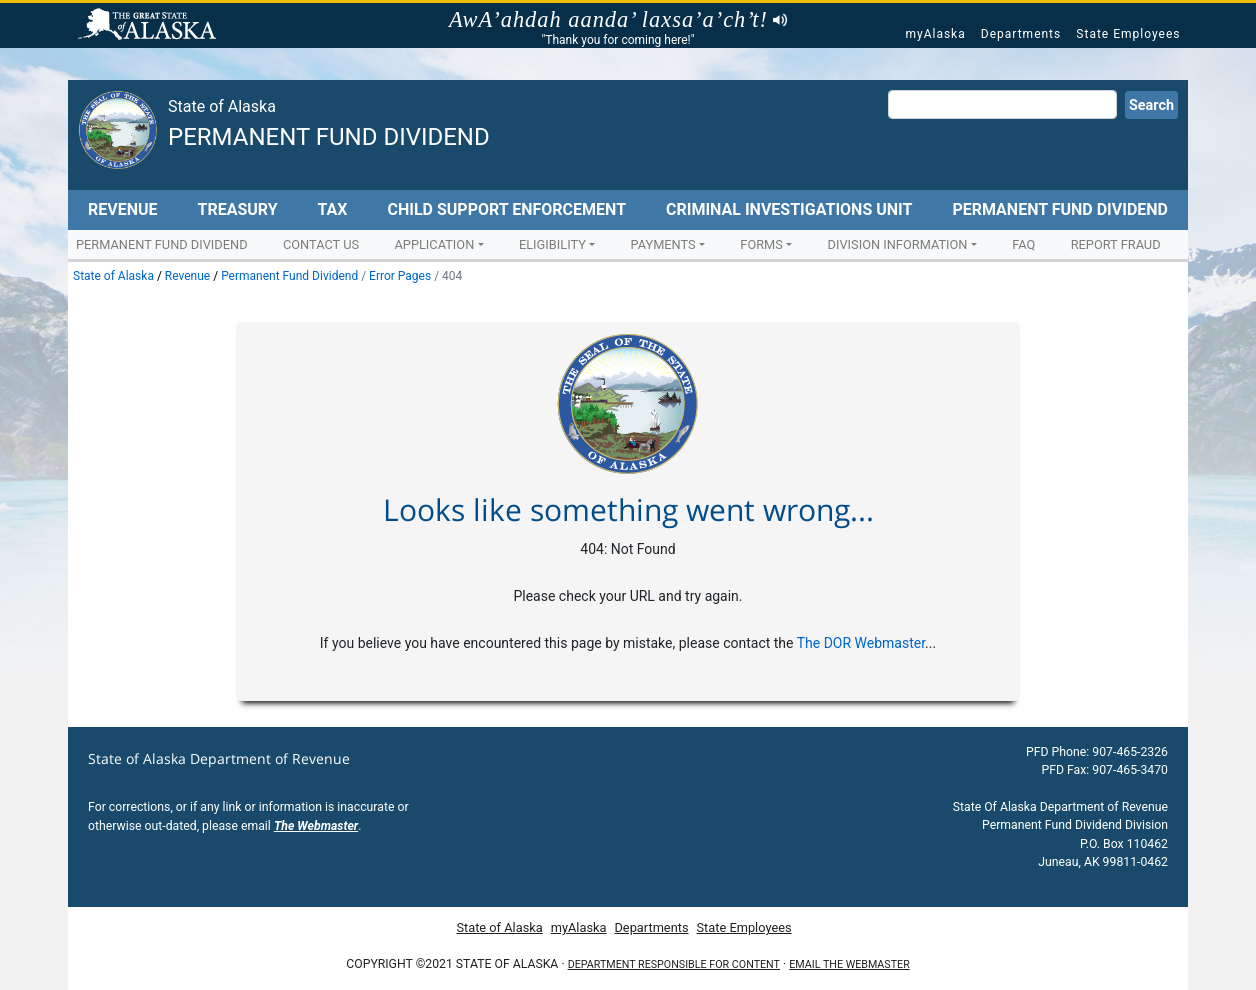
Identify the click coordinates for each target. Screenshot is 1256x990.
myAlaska (935, 34)
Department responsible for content (674, 964)
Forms (761, 244)
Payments (663, 244)
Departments (1021, 34)
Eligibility (552, 244)
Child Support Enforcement (506, 209)
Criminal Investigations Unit (789, 209)
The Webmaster (316, 826)
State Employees (1128, 34)
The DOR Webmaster (861, 643)
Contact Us (321, 244)
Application (434, 244)
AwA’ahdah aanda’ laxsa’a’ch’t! (618, 20)
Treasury (237, 209)
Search (1151, 105)
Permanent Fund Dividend (329, 137)
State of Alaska (150, 26)
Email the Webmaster (849, 964)
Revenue (123, 209)
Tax (333, 209)
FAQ (1023, 244)
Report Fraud (1116, 244)
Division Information (898, 244)
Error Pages (400, 276)
